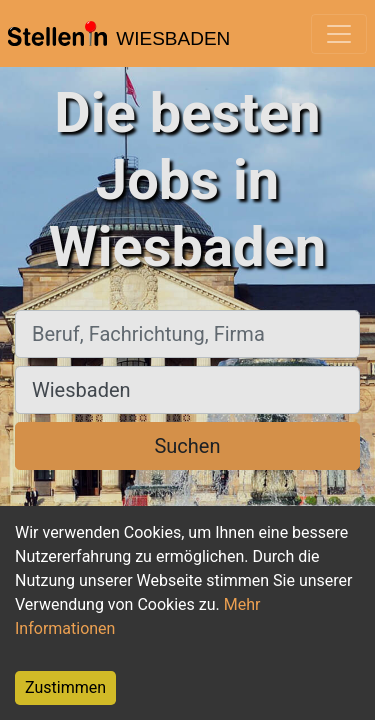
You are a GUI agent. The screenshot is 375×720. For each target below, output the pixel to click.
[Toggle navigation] (339, 34)
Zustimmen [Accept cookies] (65, 687)
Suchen (187, 446)
